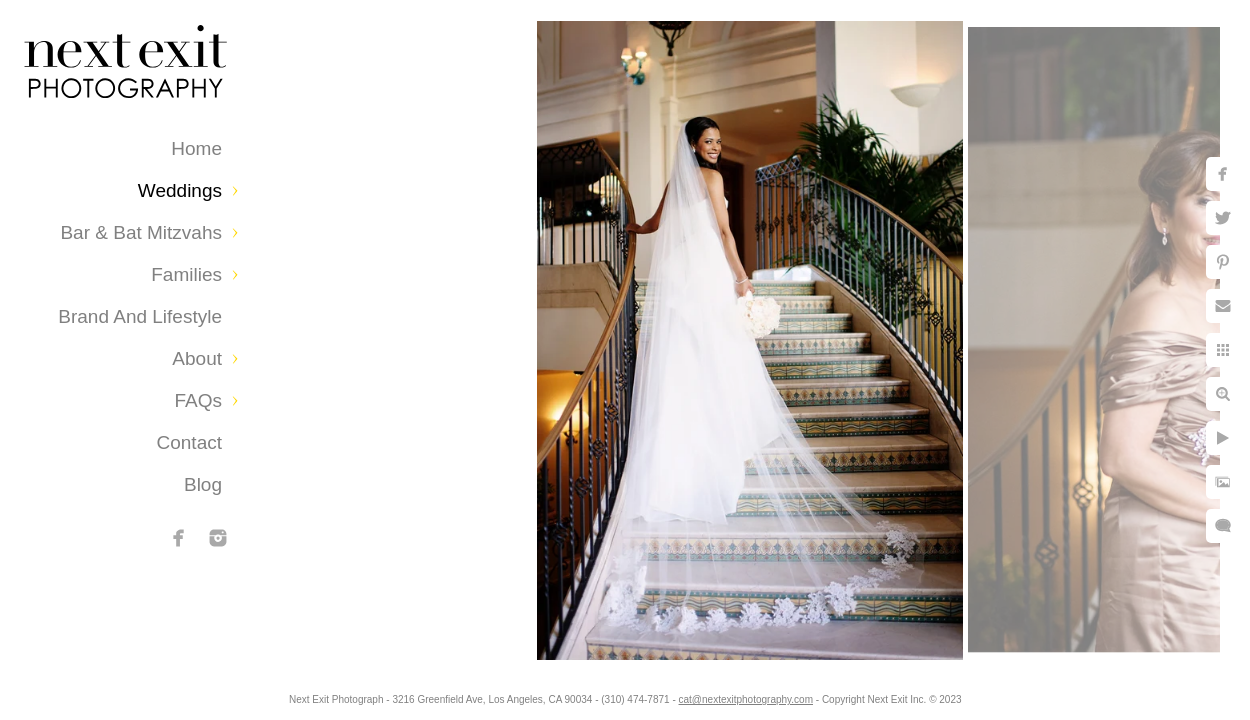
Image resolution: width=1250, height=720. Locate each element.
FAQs (198, 400)
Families (186, 274)
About (197, 358)
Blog (203, 484)
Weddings (180, 190)
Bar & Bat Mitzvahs (141, 232)
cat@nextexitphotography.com (769, 694)
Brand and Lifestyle (140, 316)
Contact (189, 442)
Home (196, 148)
